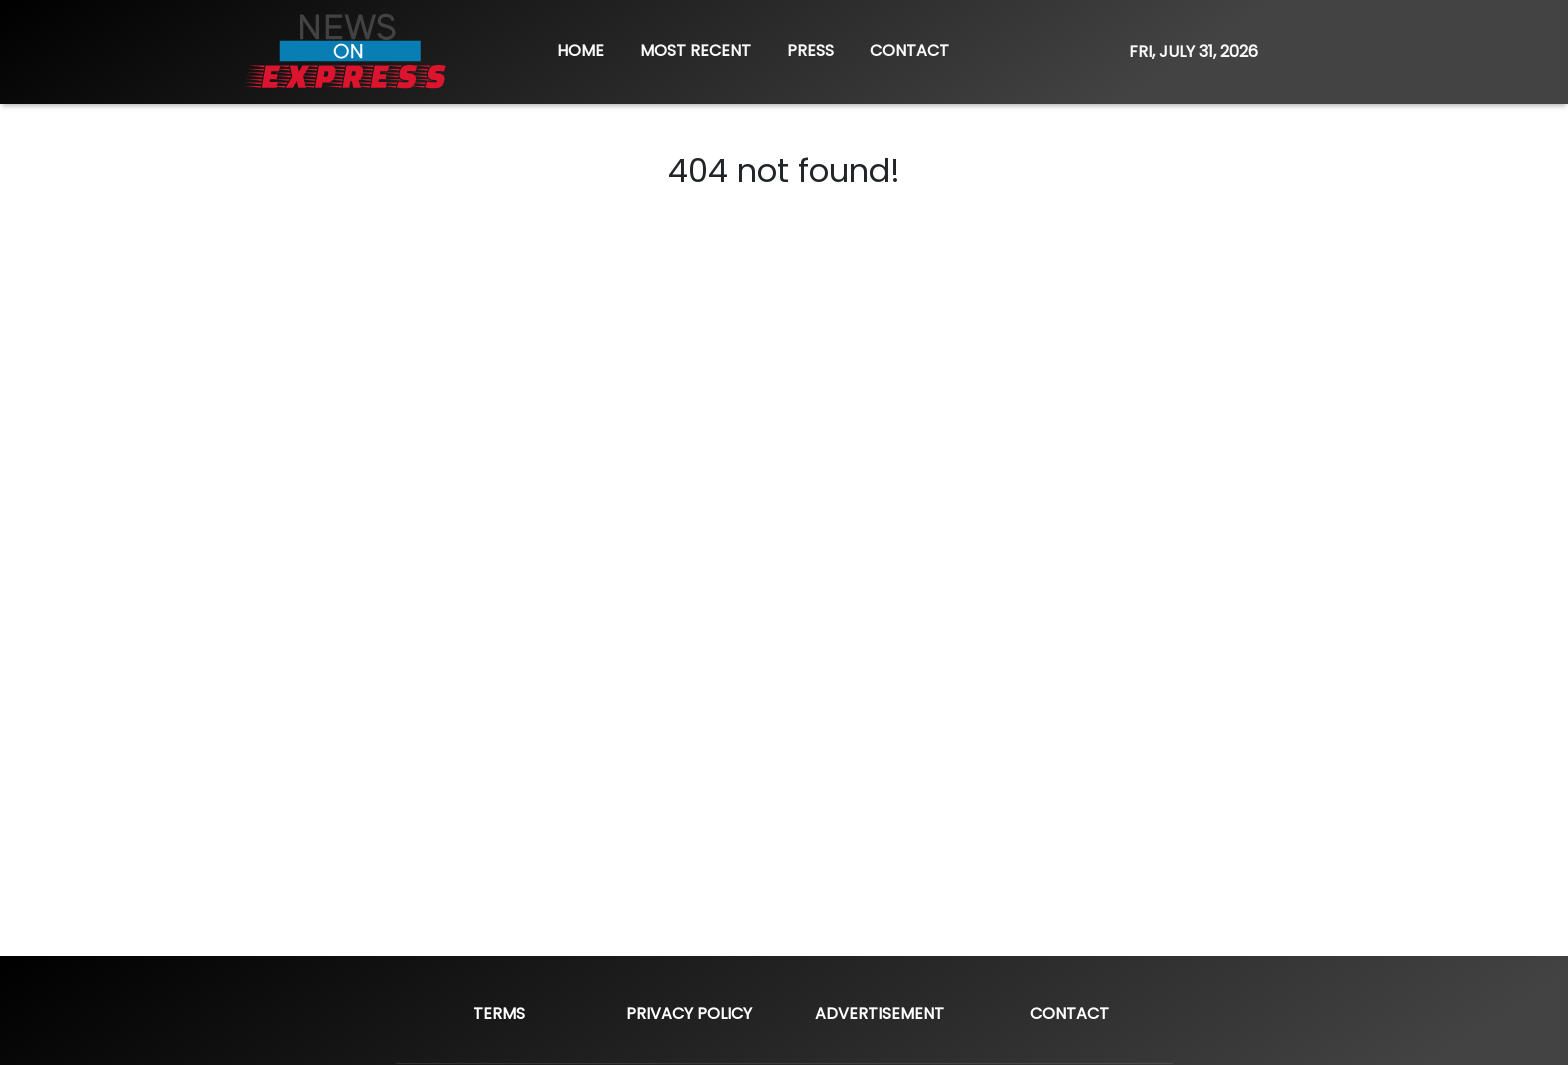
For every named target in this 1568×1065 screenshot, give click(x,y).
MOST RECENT (695, 50)
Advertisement (879, 1013)
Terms (499, 1013)
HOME (580, 50)
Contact (1069, 1013)
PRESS (810, 50)
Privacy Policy (689, 1013)
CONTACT (909, 50)
